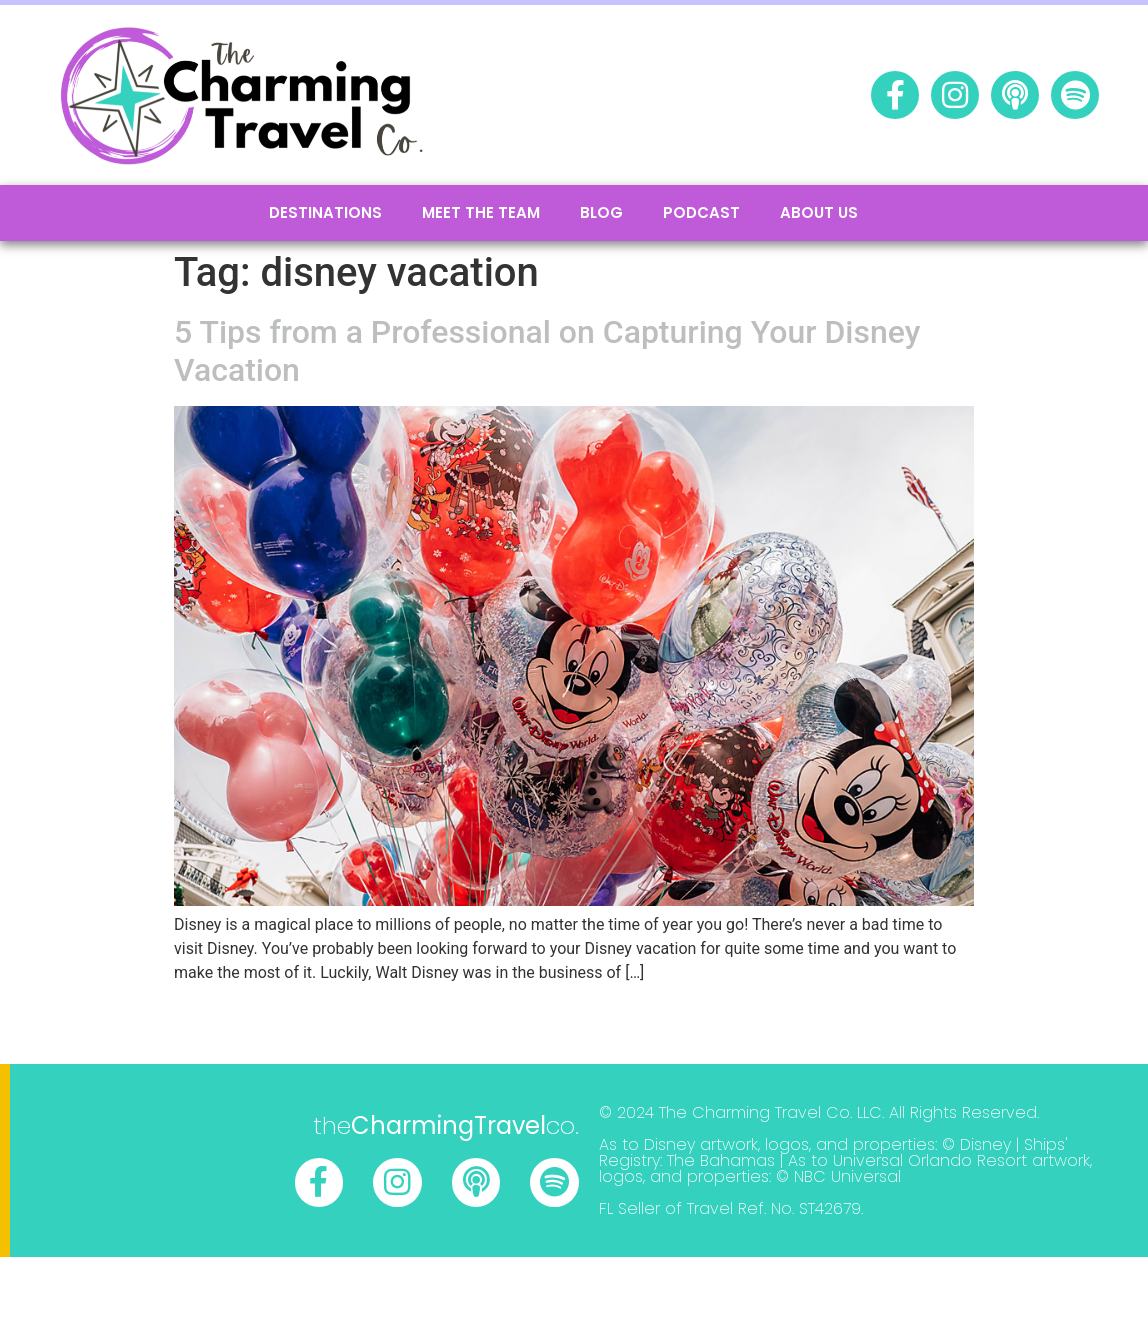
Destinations (325, 212)
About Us (819, 212)
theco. (446, 1125)
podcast (701, 212)
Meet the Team (481, 212)
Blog (601, 212)
